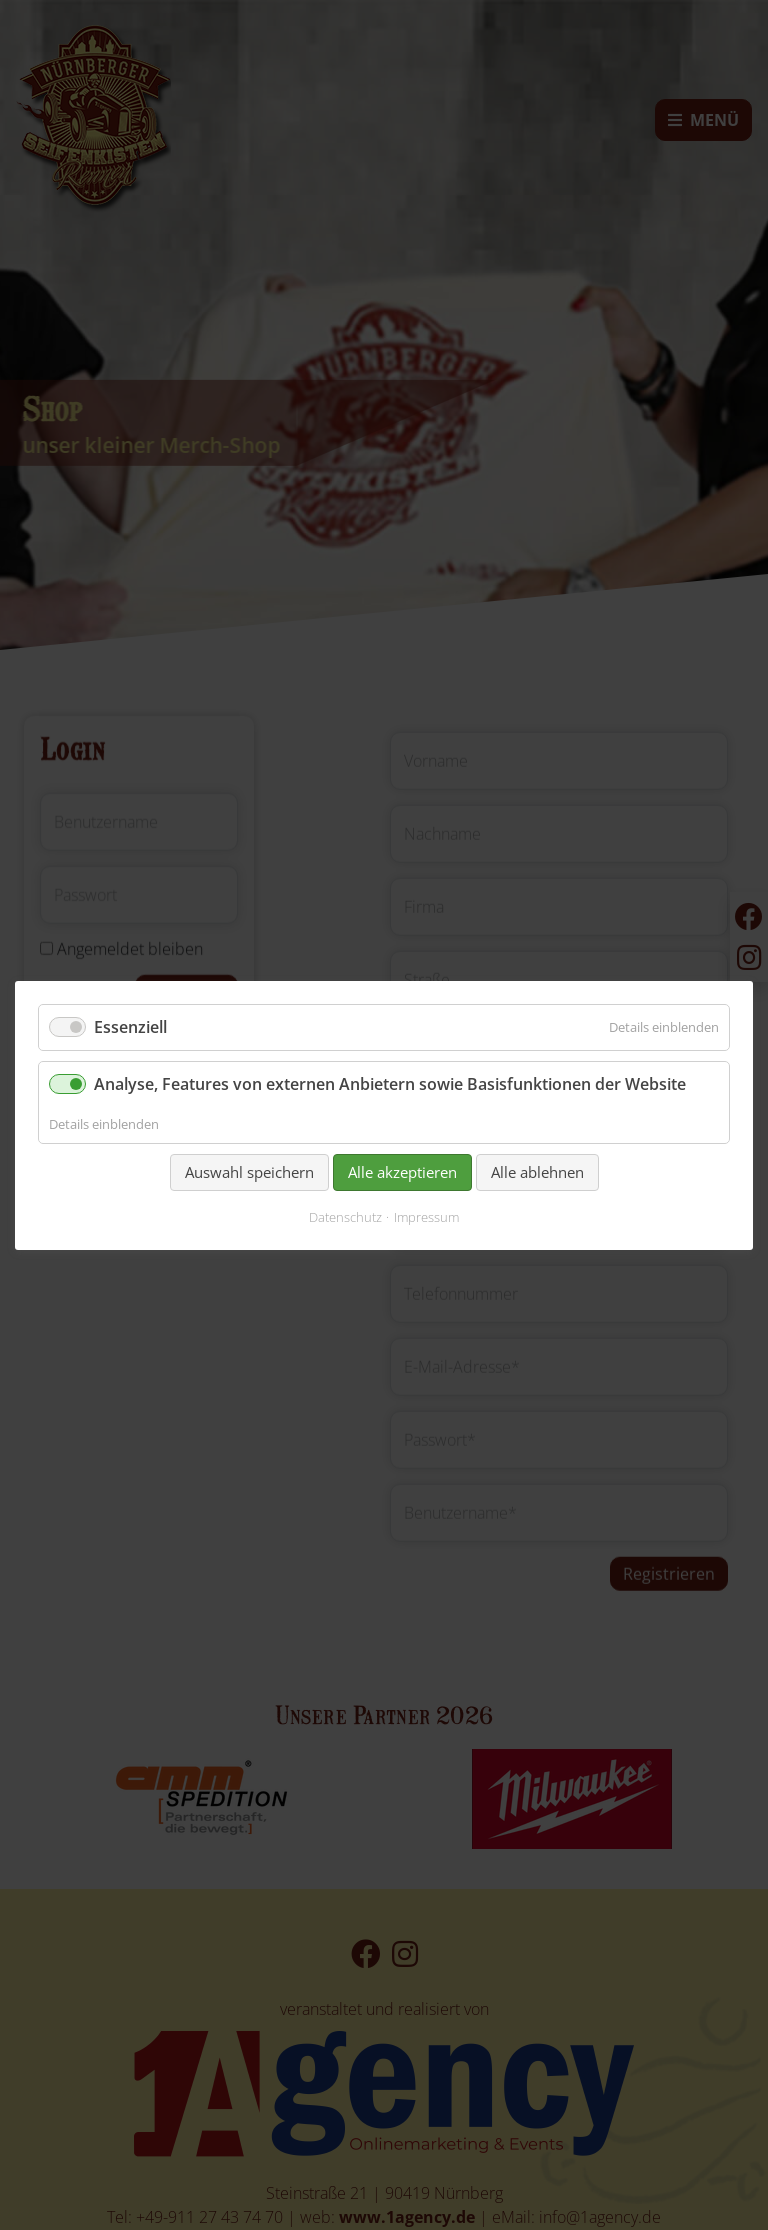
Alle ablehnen (537, 1171)
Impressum (426, 1217)
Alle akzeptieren (402, 1171)
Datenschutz (345, 1217)
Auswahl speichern (249, 1171)
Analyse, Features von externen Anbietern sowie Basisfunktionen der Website (390, 1084)
